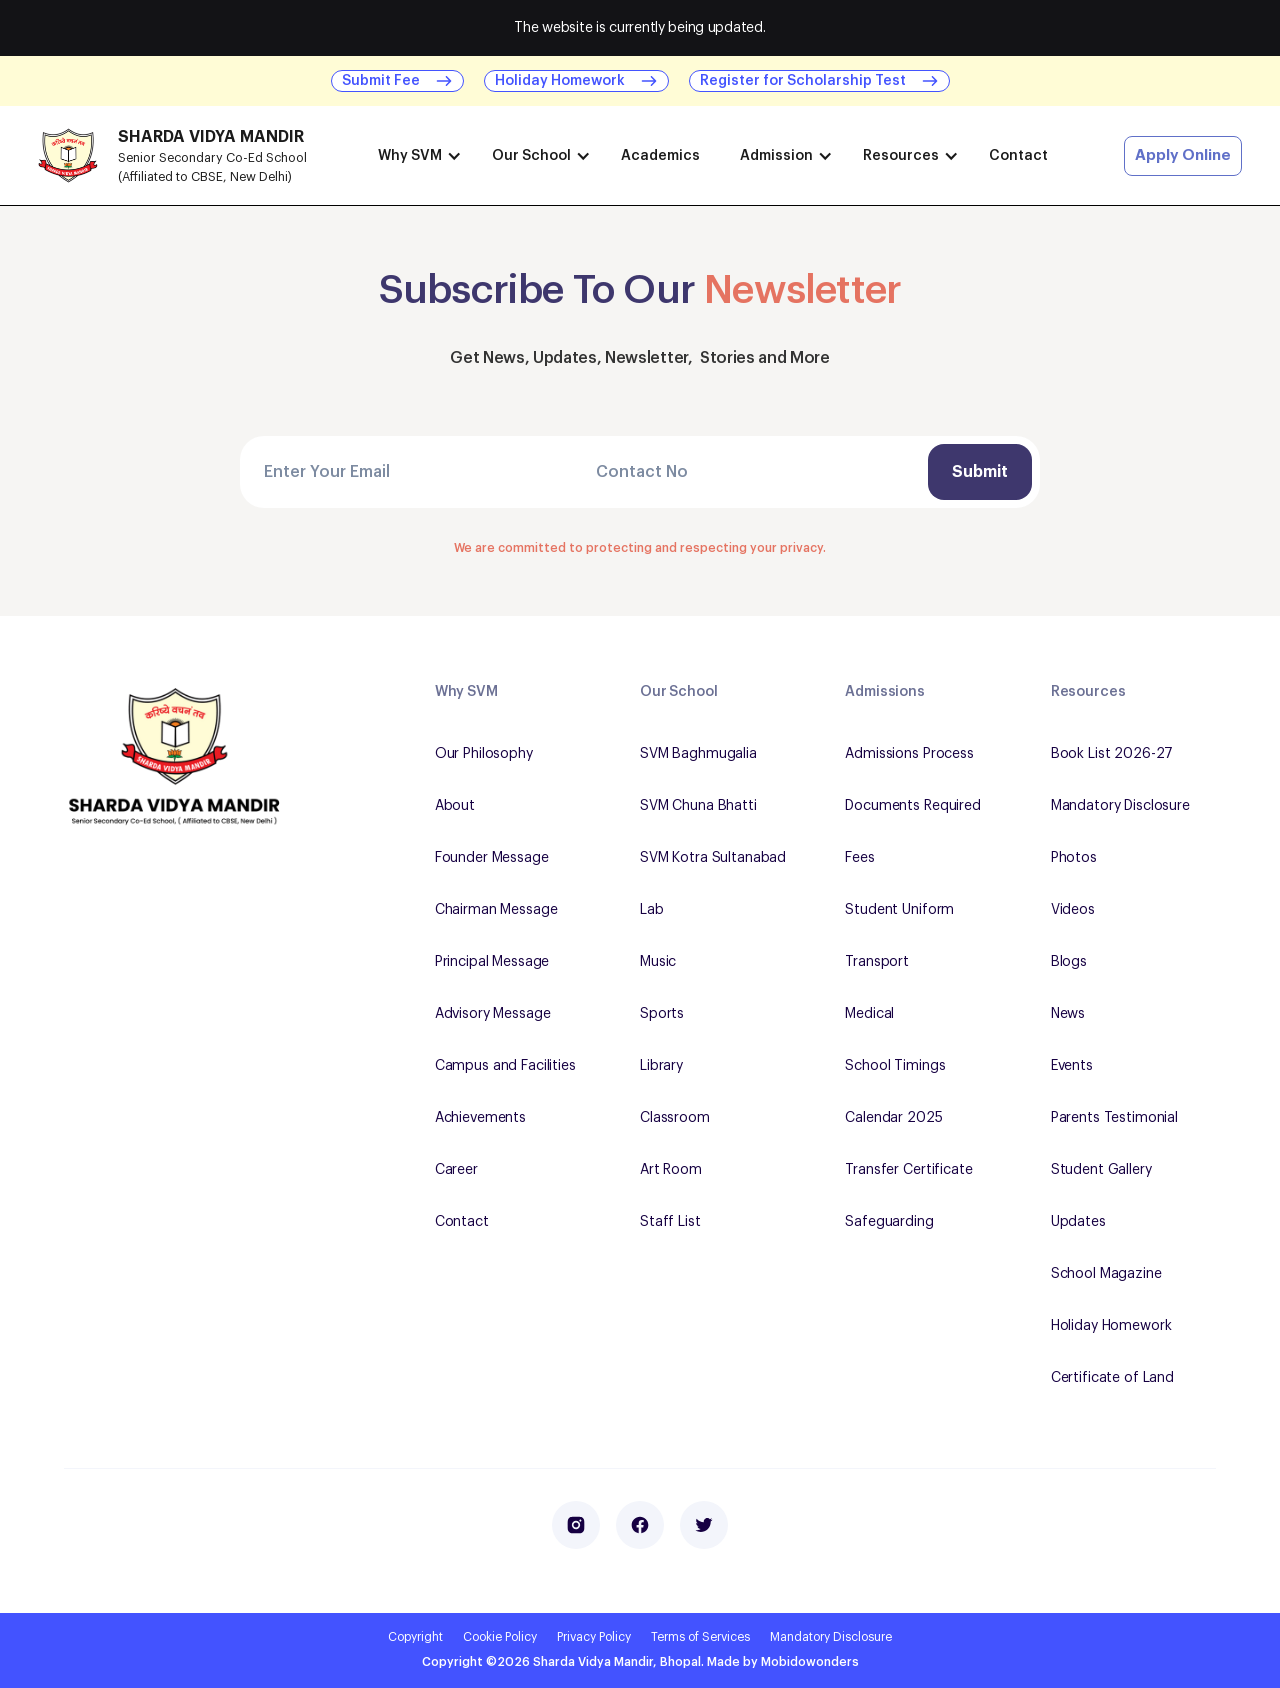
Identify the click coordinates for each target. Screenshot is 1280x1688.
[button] (415, 155)
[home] (188, 156)
